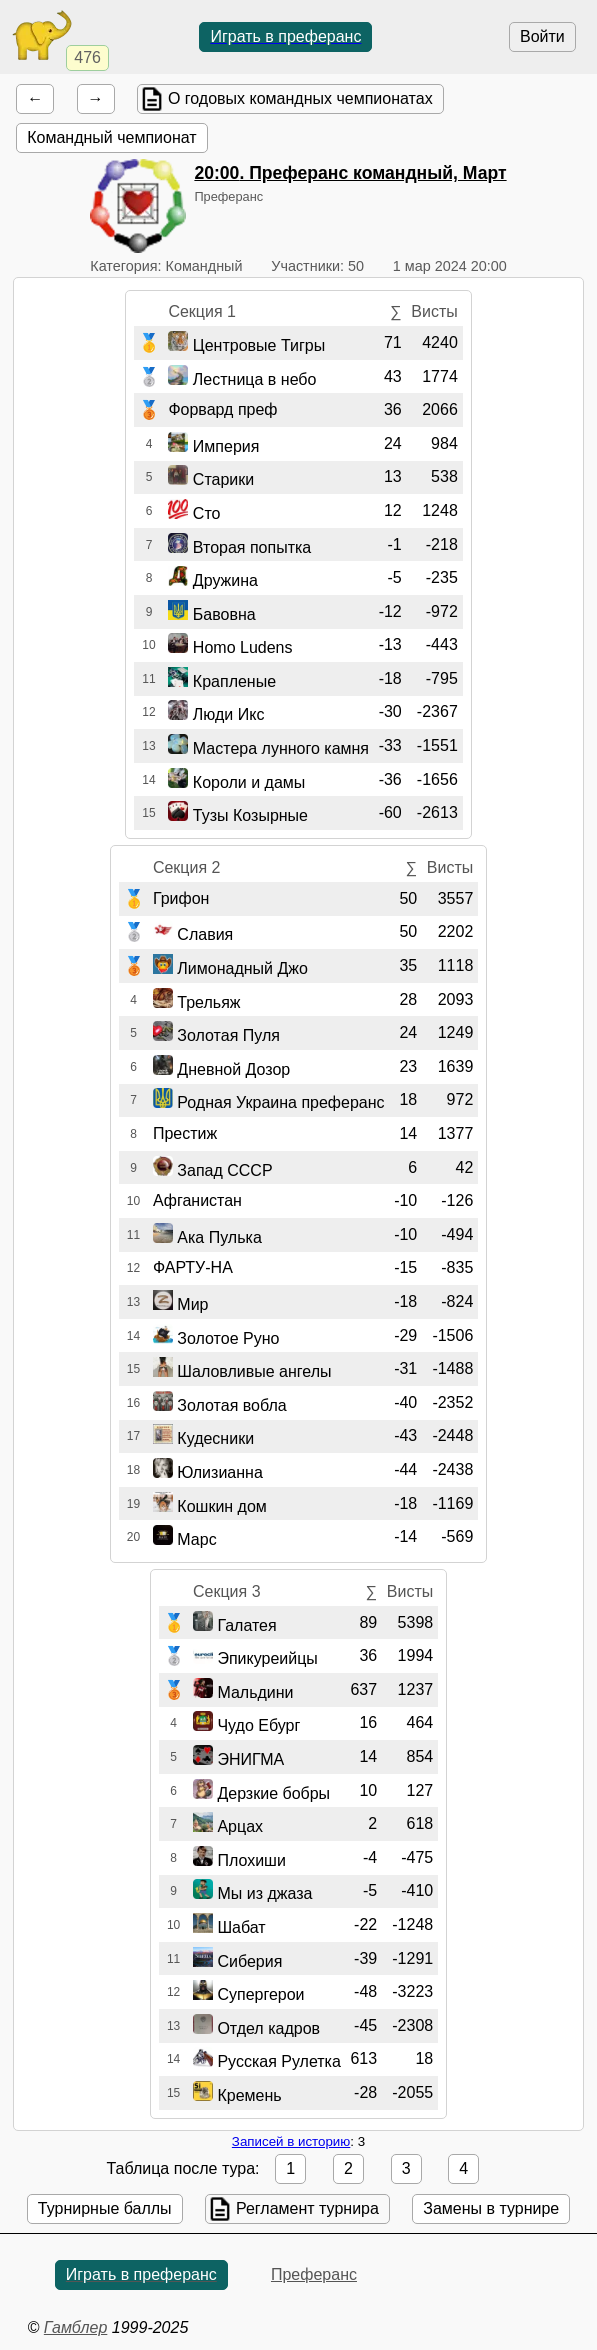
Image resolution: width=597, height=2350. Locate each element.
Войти (542, 36)
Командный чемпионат (111, 137)
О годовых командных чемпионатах (300, 98)
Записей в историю (291, 2141)
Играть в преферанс (285, 36)
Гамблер (76, 2327)
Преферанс (314, 2274)
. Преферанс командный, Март (350, 173)
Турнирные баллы (105, 2208)
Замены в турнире (491, 2208)
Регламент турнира (307, 2208)
